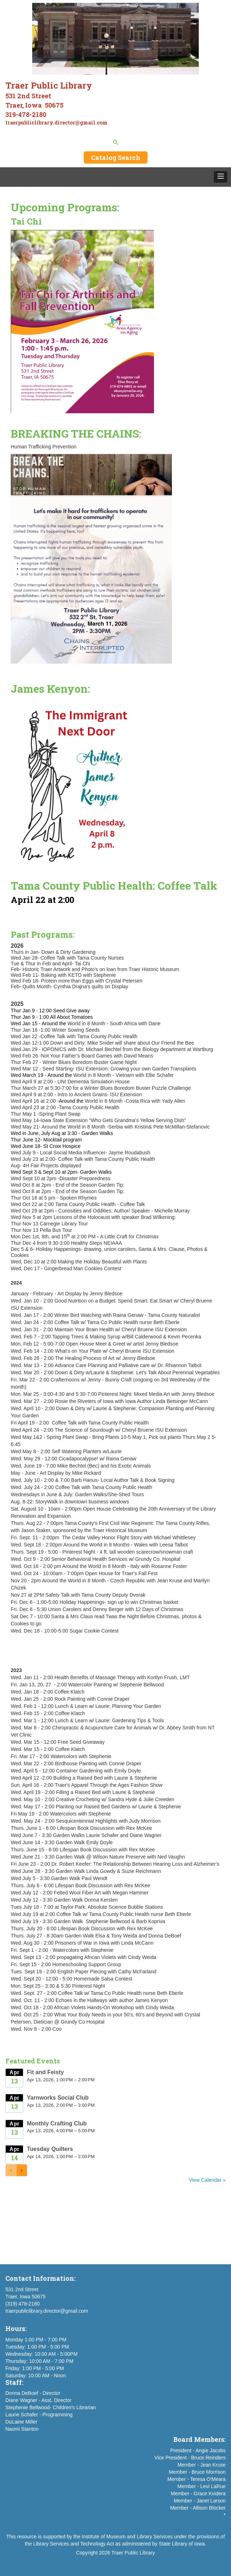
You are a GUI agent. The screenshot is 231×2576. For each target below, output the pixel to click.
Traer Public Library (133, 2553)
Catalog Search (115, 157)
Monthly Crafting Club (57, 2123)
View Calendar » (207, 2180)
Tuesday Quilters (50, 2149)
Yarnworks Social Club (58, 2098)
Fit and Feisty (45, 2072)
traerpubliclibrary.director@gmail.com (46, 2311)
